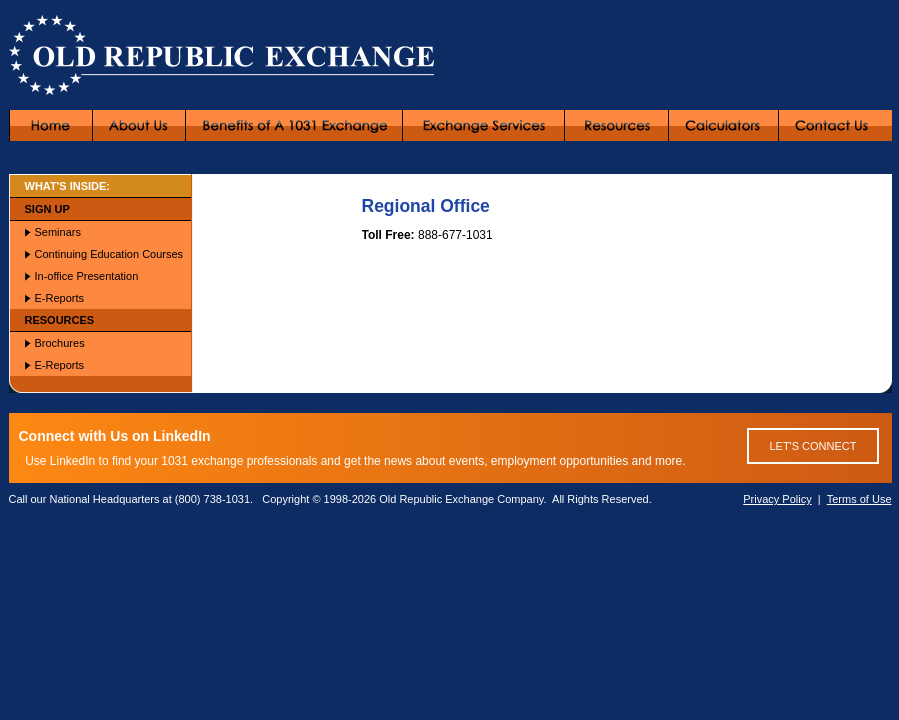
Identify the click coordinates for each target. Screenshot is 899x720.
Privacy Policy (777, 499)
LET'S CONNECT (812, 446)
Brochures (60, 343)
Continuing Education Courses (109, 254)
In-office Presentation (87, 276)
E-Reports (60, 298)
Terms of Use (859, 499)
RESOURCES (60, 320)
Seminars (58, 232)
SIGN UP (47, 209)
